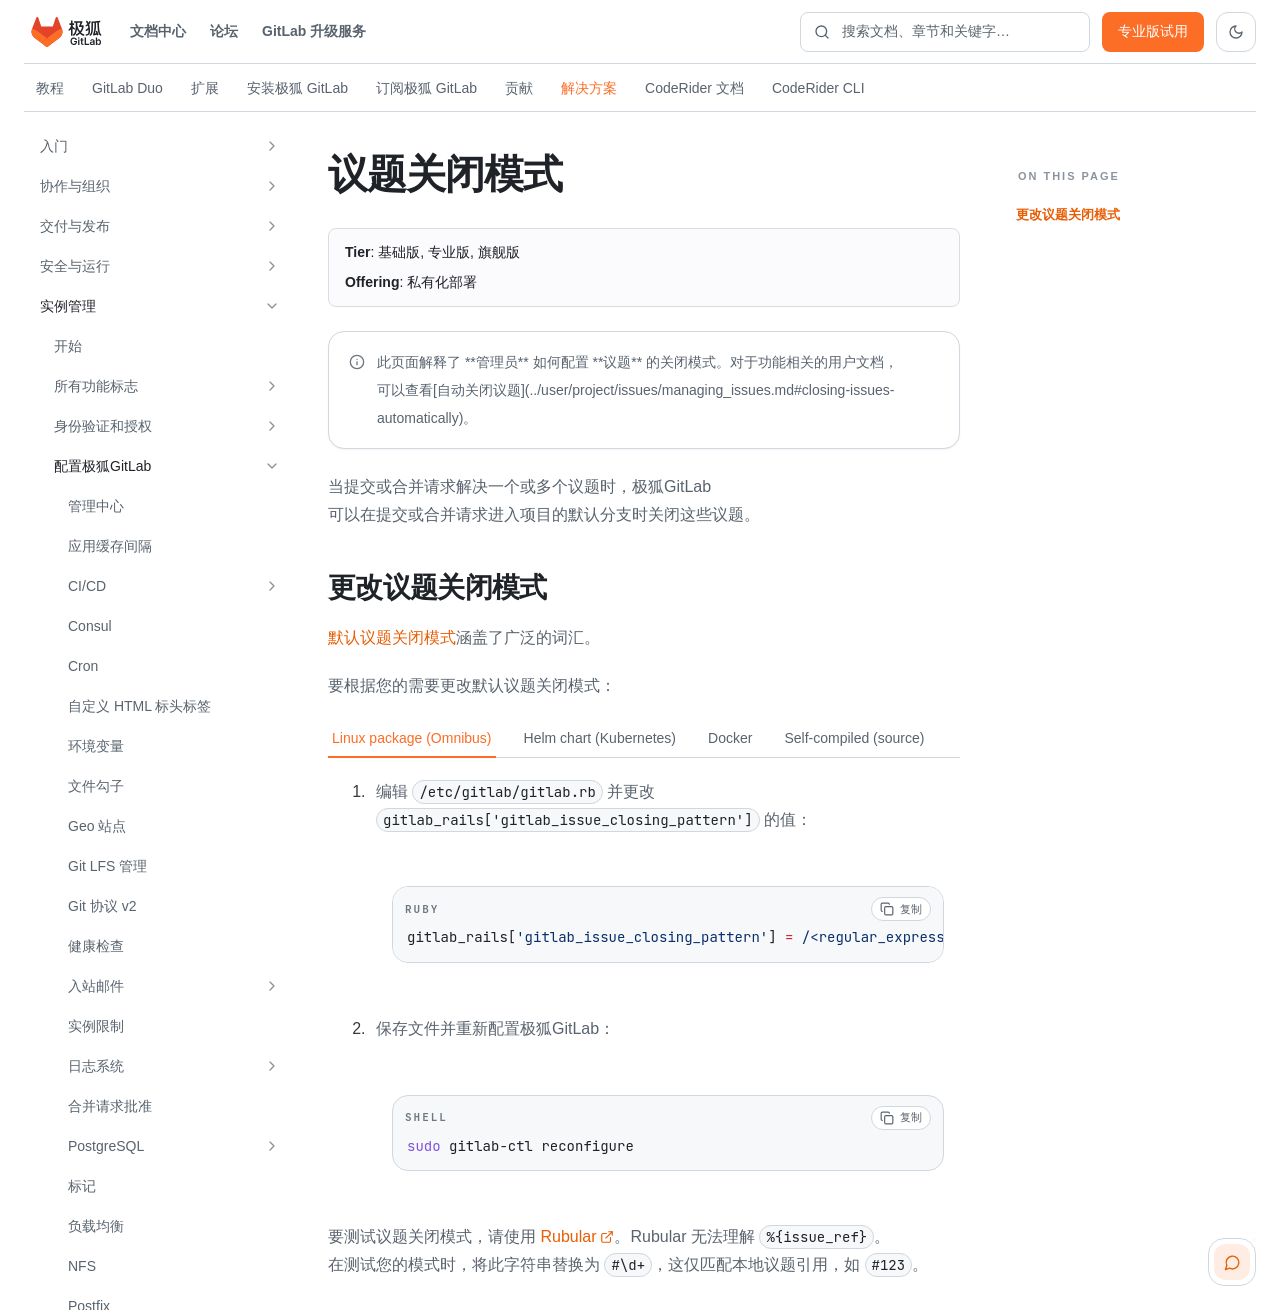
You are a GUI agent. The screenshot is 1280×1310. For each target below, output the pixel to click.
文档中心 (158, 31)
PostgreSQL (106, 1146)
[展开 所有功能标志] (272, 386)
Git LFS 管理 (107, 866)
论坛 (224, 31)
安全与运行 (75, 266)
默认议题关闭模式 (392, 636)
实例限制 (96, 1026)
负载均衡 (96, 1226)
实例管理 (68, 306)
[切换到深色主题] (1236, 32)
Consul (90, 626)
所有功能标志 (96, 386)
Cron (83, 666)
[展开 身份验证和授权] (272, 426)
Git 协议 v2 (102, 906)
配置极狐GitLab (102, 466)
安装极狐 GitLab (297, 88)
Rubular (577, 1235)
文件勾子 (96, 786)
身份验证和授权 (103, 426)
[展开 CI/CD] (272, 586)
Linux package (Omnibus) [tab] (412, 737)
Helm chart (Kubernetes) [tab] (600, 737)
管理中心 (96, 506)
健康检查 (96, 946)
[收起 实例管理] (272, 306)
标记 (82, 1186)
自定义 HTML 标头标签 (139, 706)
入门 (54, 146)
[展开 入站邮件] (272, 986)
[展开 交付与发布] (272, 226)
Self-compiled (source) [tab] (854, 737)
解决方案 (589, 88)
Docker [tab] (730, 737)
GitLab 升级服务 (314, 31)
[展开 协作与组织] (272, 186)
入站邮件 (96, 986)
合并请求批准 (110, 1106)
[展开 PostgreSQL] (272, 1146)
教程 (50, 88)
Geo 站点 (97, 826)
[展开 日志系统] (272, 1066)
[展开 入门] (272, 146)
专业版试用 (1153, 31)
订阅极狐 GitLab (426, 88)
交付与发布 (75, 226)
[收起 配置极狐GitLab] (272, 466)
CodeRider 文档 (694, 88)
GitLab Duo (127, 88)
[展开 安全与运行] (272, 266)
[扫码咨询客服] (1232, 1262)
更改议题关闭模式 (1068, 214)
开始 (68, 346)
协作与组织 (75, 186)
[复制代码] (901, 908)
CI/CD (87, 586)
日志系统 (96, 1066)
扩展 (205, 88)
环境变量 (96, 746)
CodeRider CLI (818, 88)
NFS (82, 1266)
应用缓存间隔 (110, 546)
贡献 (519, 88)
